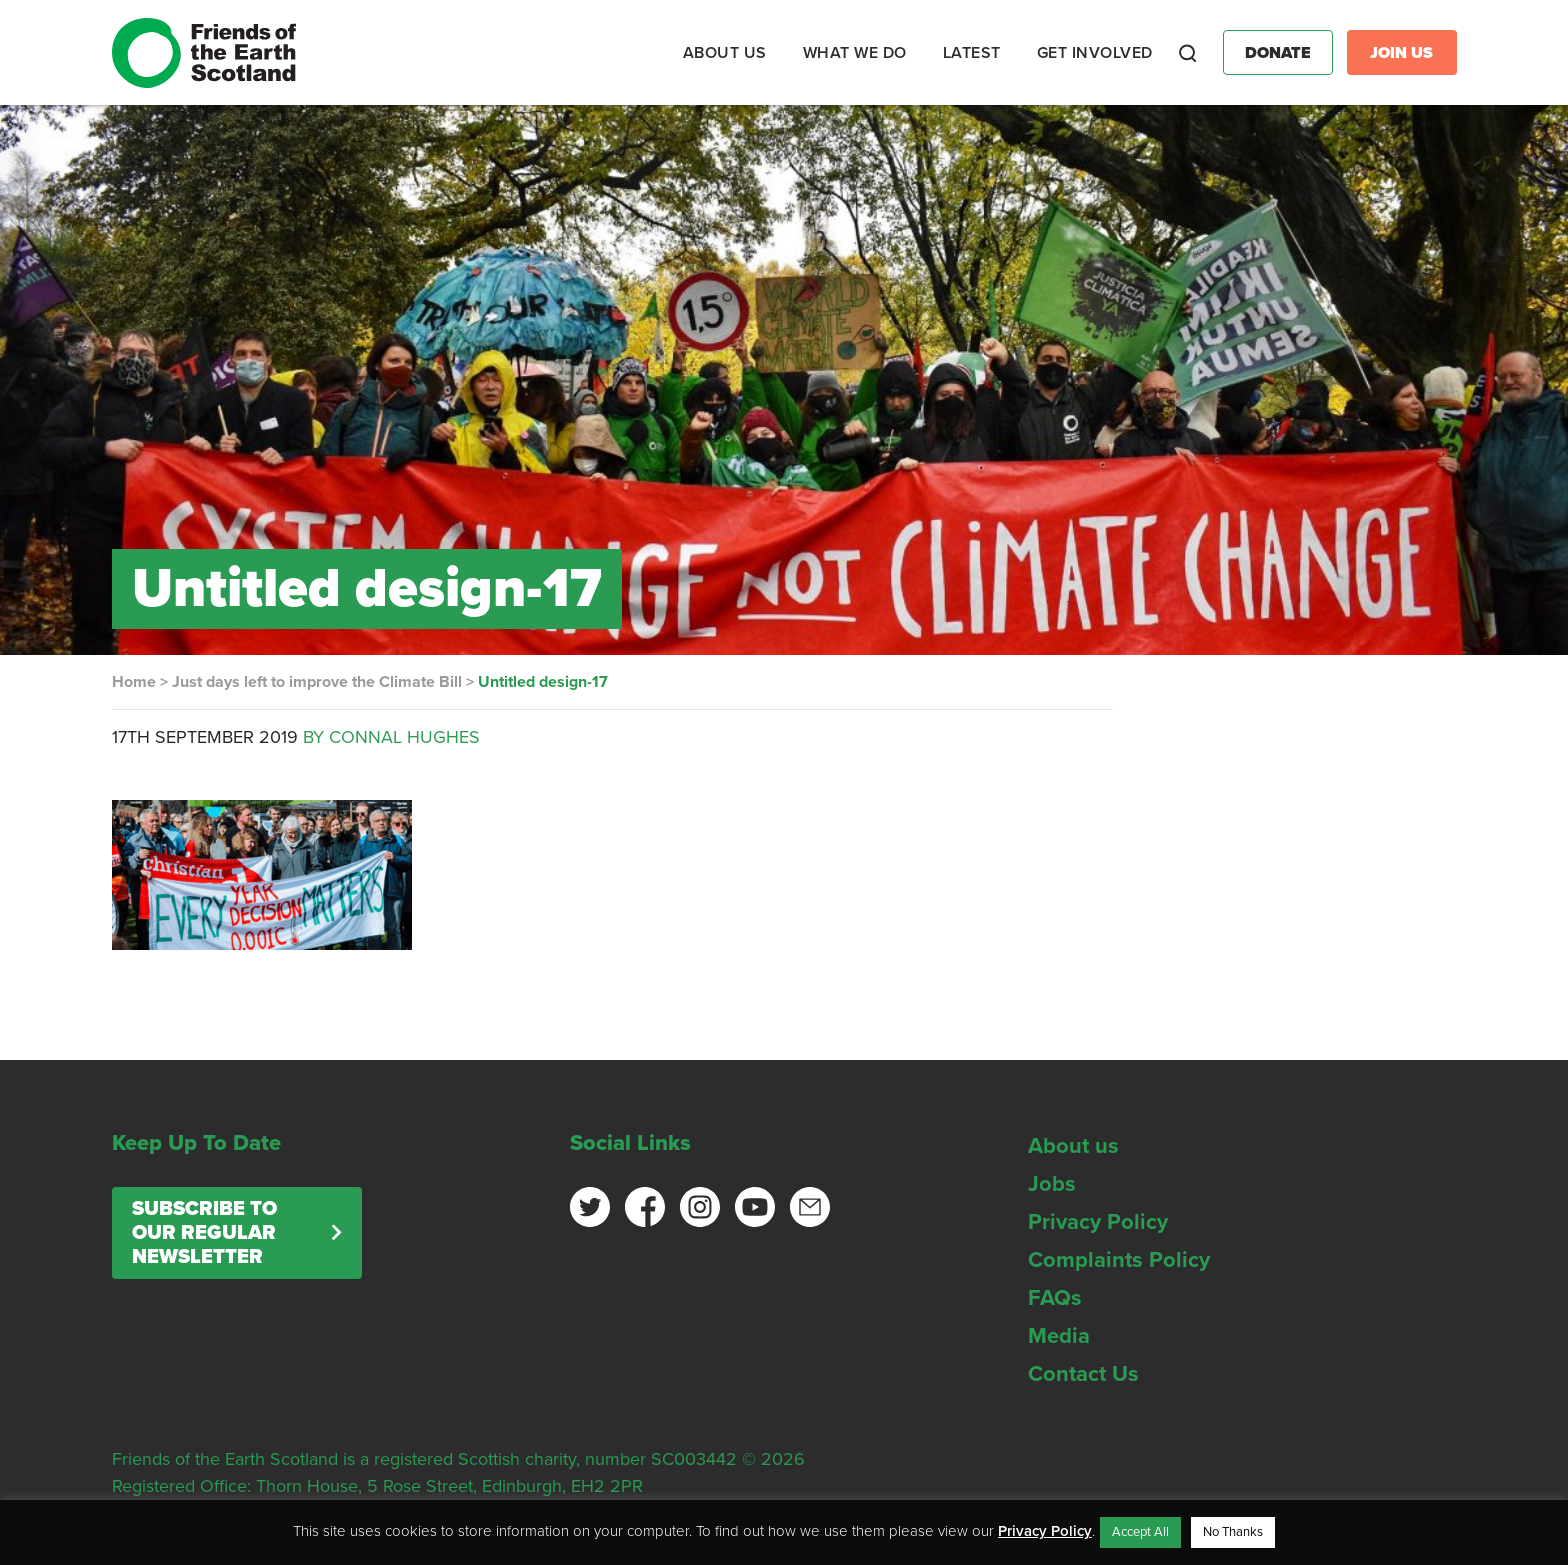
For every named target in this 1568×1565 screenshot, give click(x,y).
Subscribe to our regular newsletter (204, 1233)
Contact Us (1083, 1374)
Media (1059, 1336)
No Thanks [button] (1233, 1532)
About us (1073, 1146)
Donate (1278, 53)
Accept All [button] (1140, 1532)
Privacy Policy (1098, 1222)
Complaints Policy (1119, 1260)
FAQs (1055, 1298)
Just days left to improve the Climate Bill (317, 682)
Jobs (1052, 1184)
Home (134, 682)
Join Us (1401, 53)
